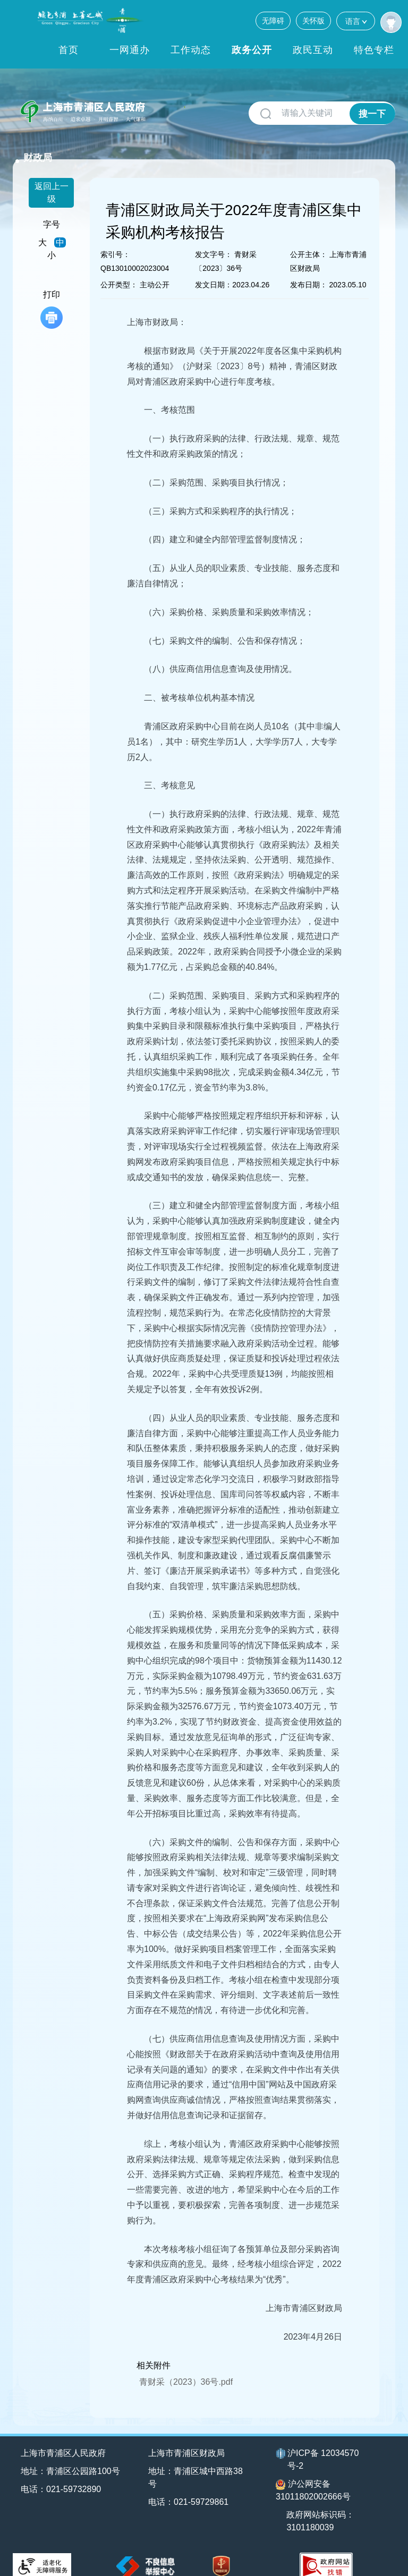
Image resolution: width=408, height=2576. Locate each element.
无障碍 (273, 20)
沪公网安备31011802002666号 (313, 2476)
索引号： (115, 240)
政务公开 (252, 50)
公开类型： (119, 271)
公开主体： (308, 240)
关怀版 (313, 20)
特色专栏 (374, 50)
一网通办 (129, 50)
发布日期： (308, 271)
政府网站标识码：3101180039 (322, 2507)
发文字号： (213, 240)
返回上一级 (52, 179)
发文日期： (213, 271)
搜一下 (372, 113)
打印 (51, 295)
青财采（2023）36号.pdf (186, 2368)
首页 (68, 50)
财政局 (170, 107)
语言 (356, 20)
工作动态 (191, 50)
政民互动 (313, 50)
